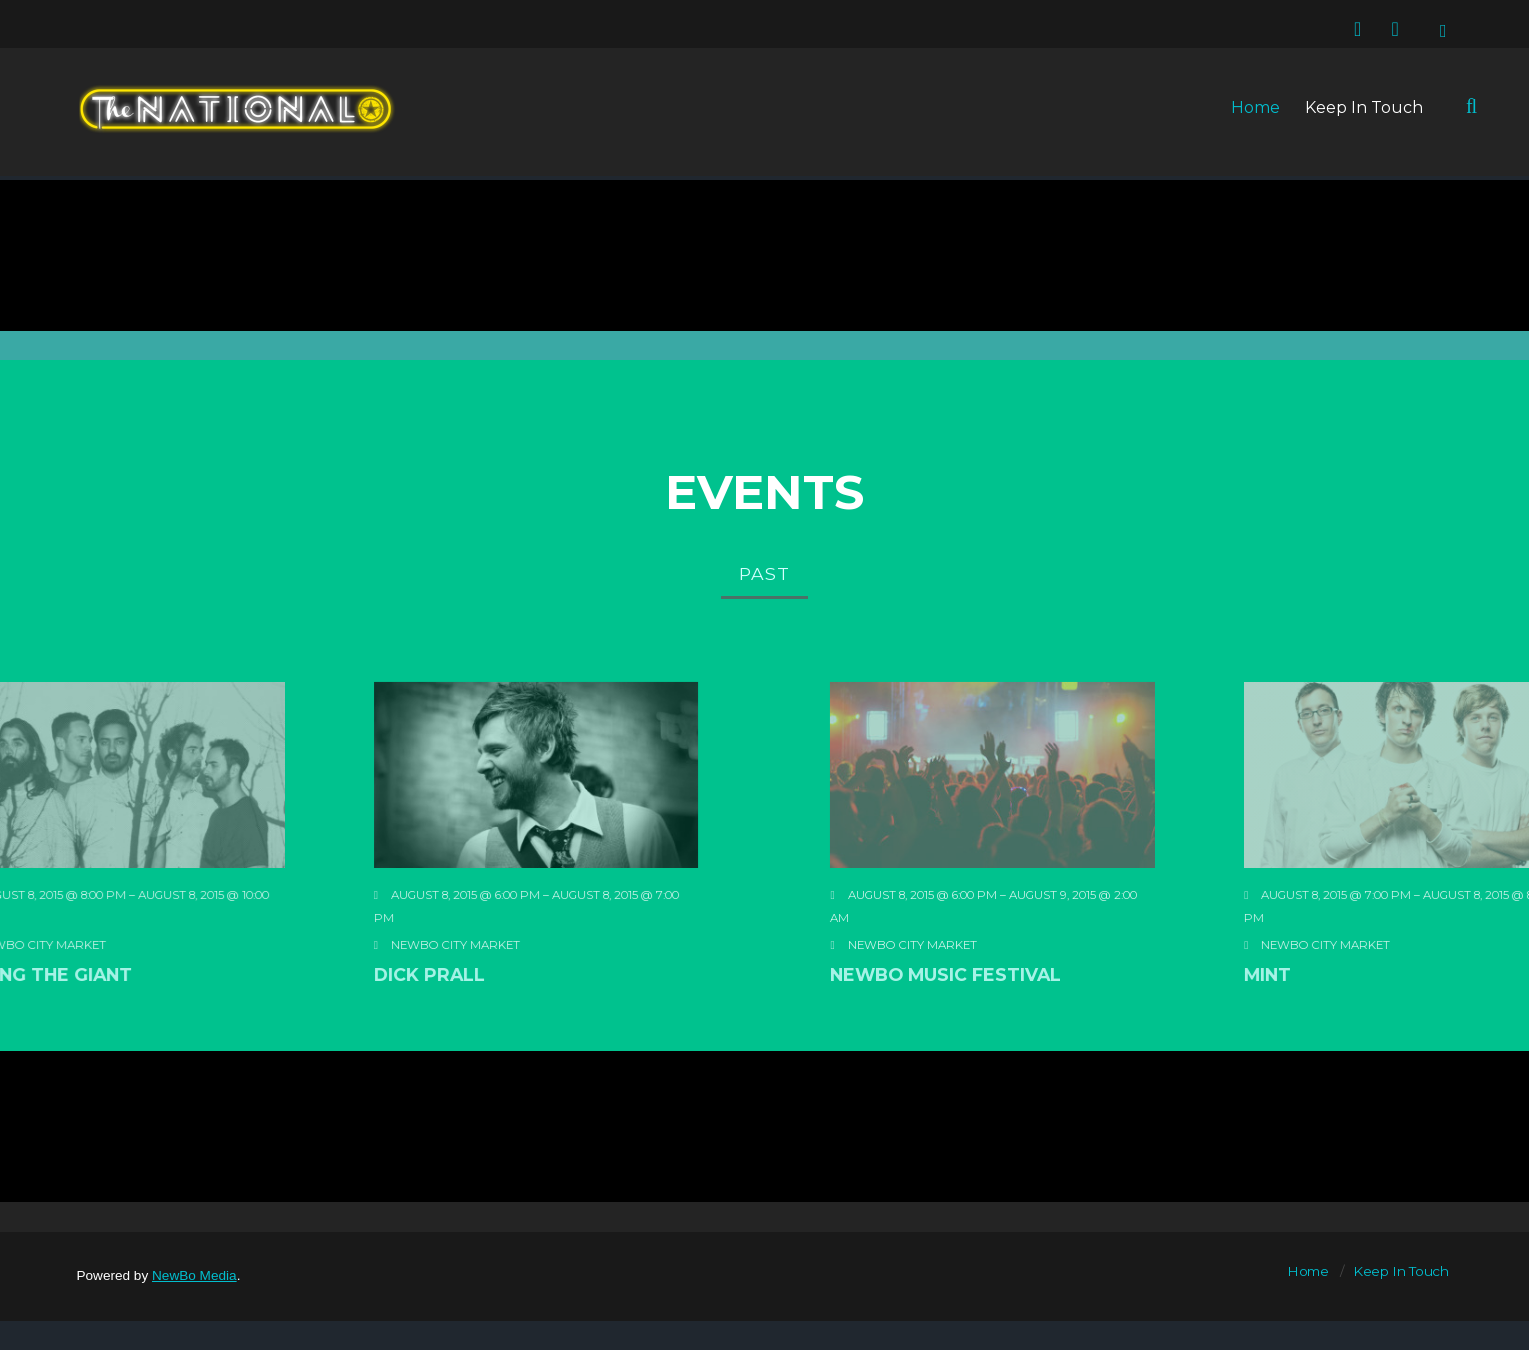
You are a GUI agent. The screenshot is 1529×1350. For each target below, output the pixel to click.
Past (764, 573)
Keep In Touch (1364, 107)
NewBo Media (194, 1275)
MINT (1403, 1042)
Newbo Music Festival (1014, 1042)
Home (1255, 107)
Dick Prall (361, 1042)
